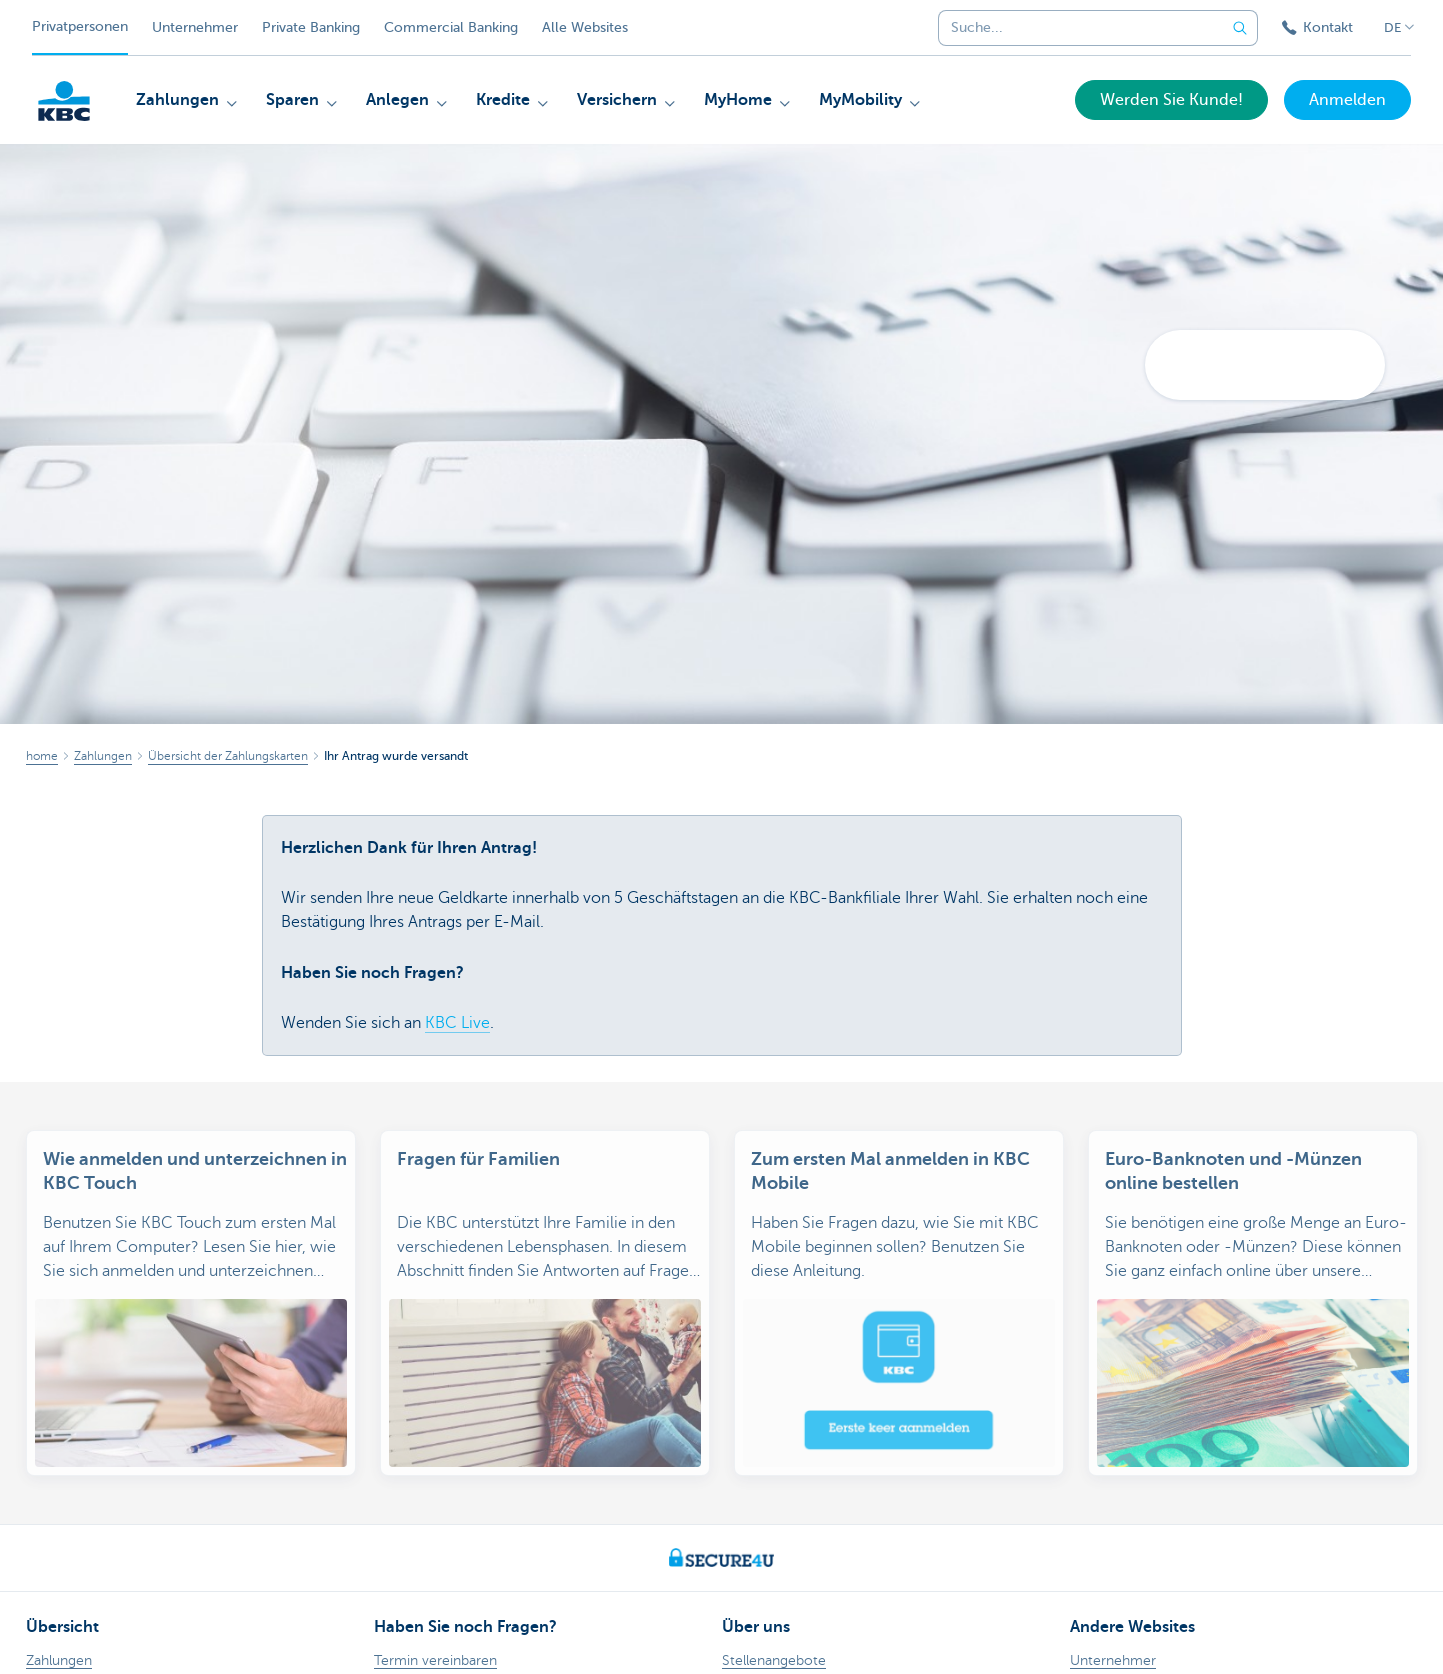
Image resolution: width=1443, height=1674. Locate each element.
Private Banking (311, 27)
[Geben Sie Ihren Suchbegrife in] (1240, 28)
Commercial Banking (451, 27)
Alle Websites (585, 27)
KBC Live (457, 1023)
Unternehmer (195, 27)
